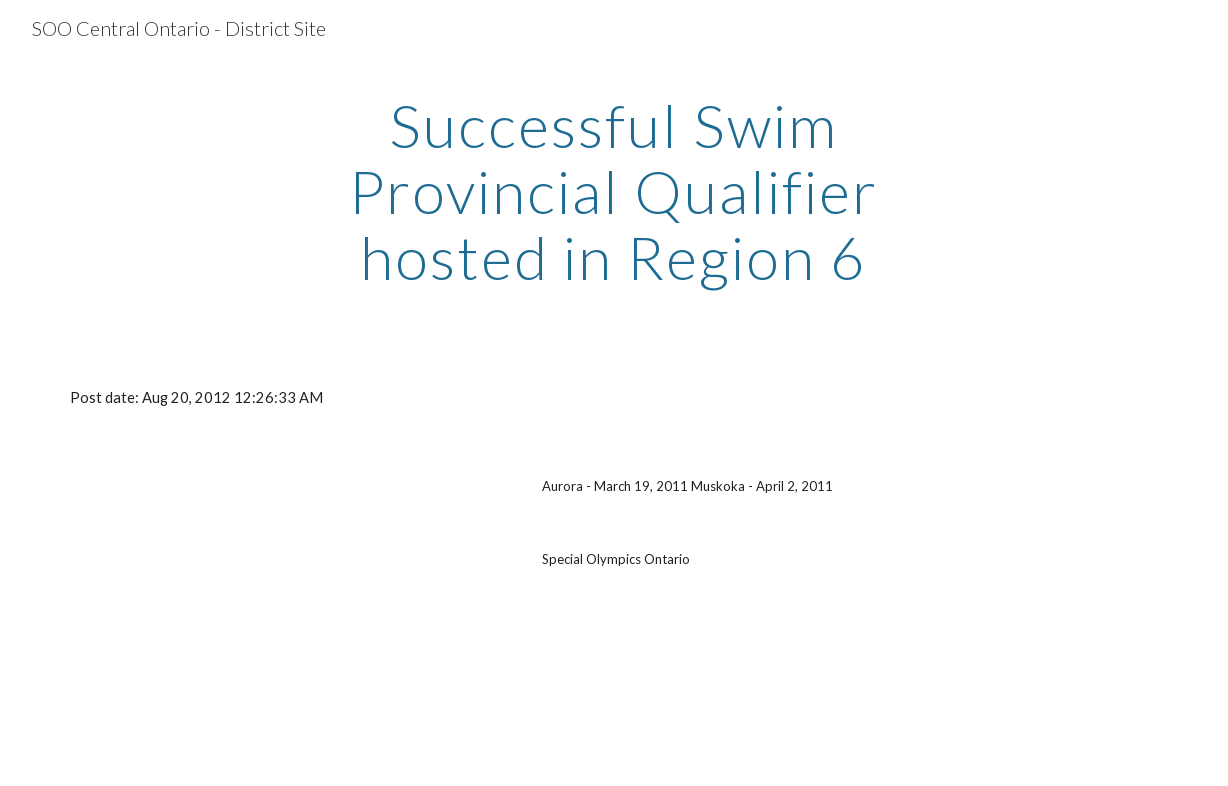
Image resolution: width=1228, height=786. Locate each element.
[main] (614, 191)
